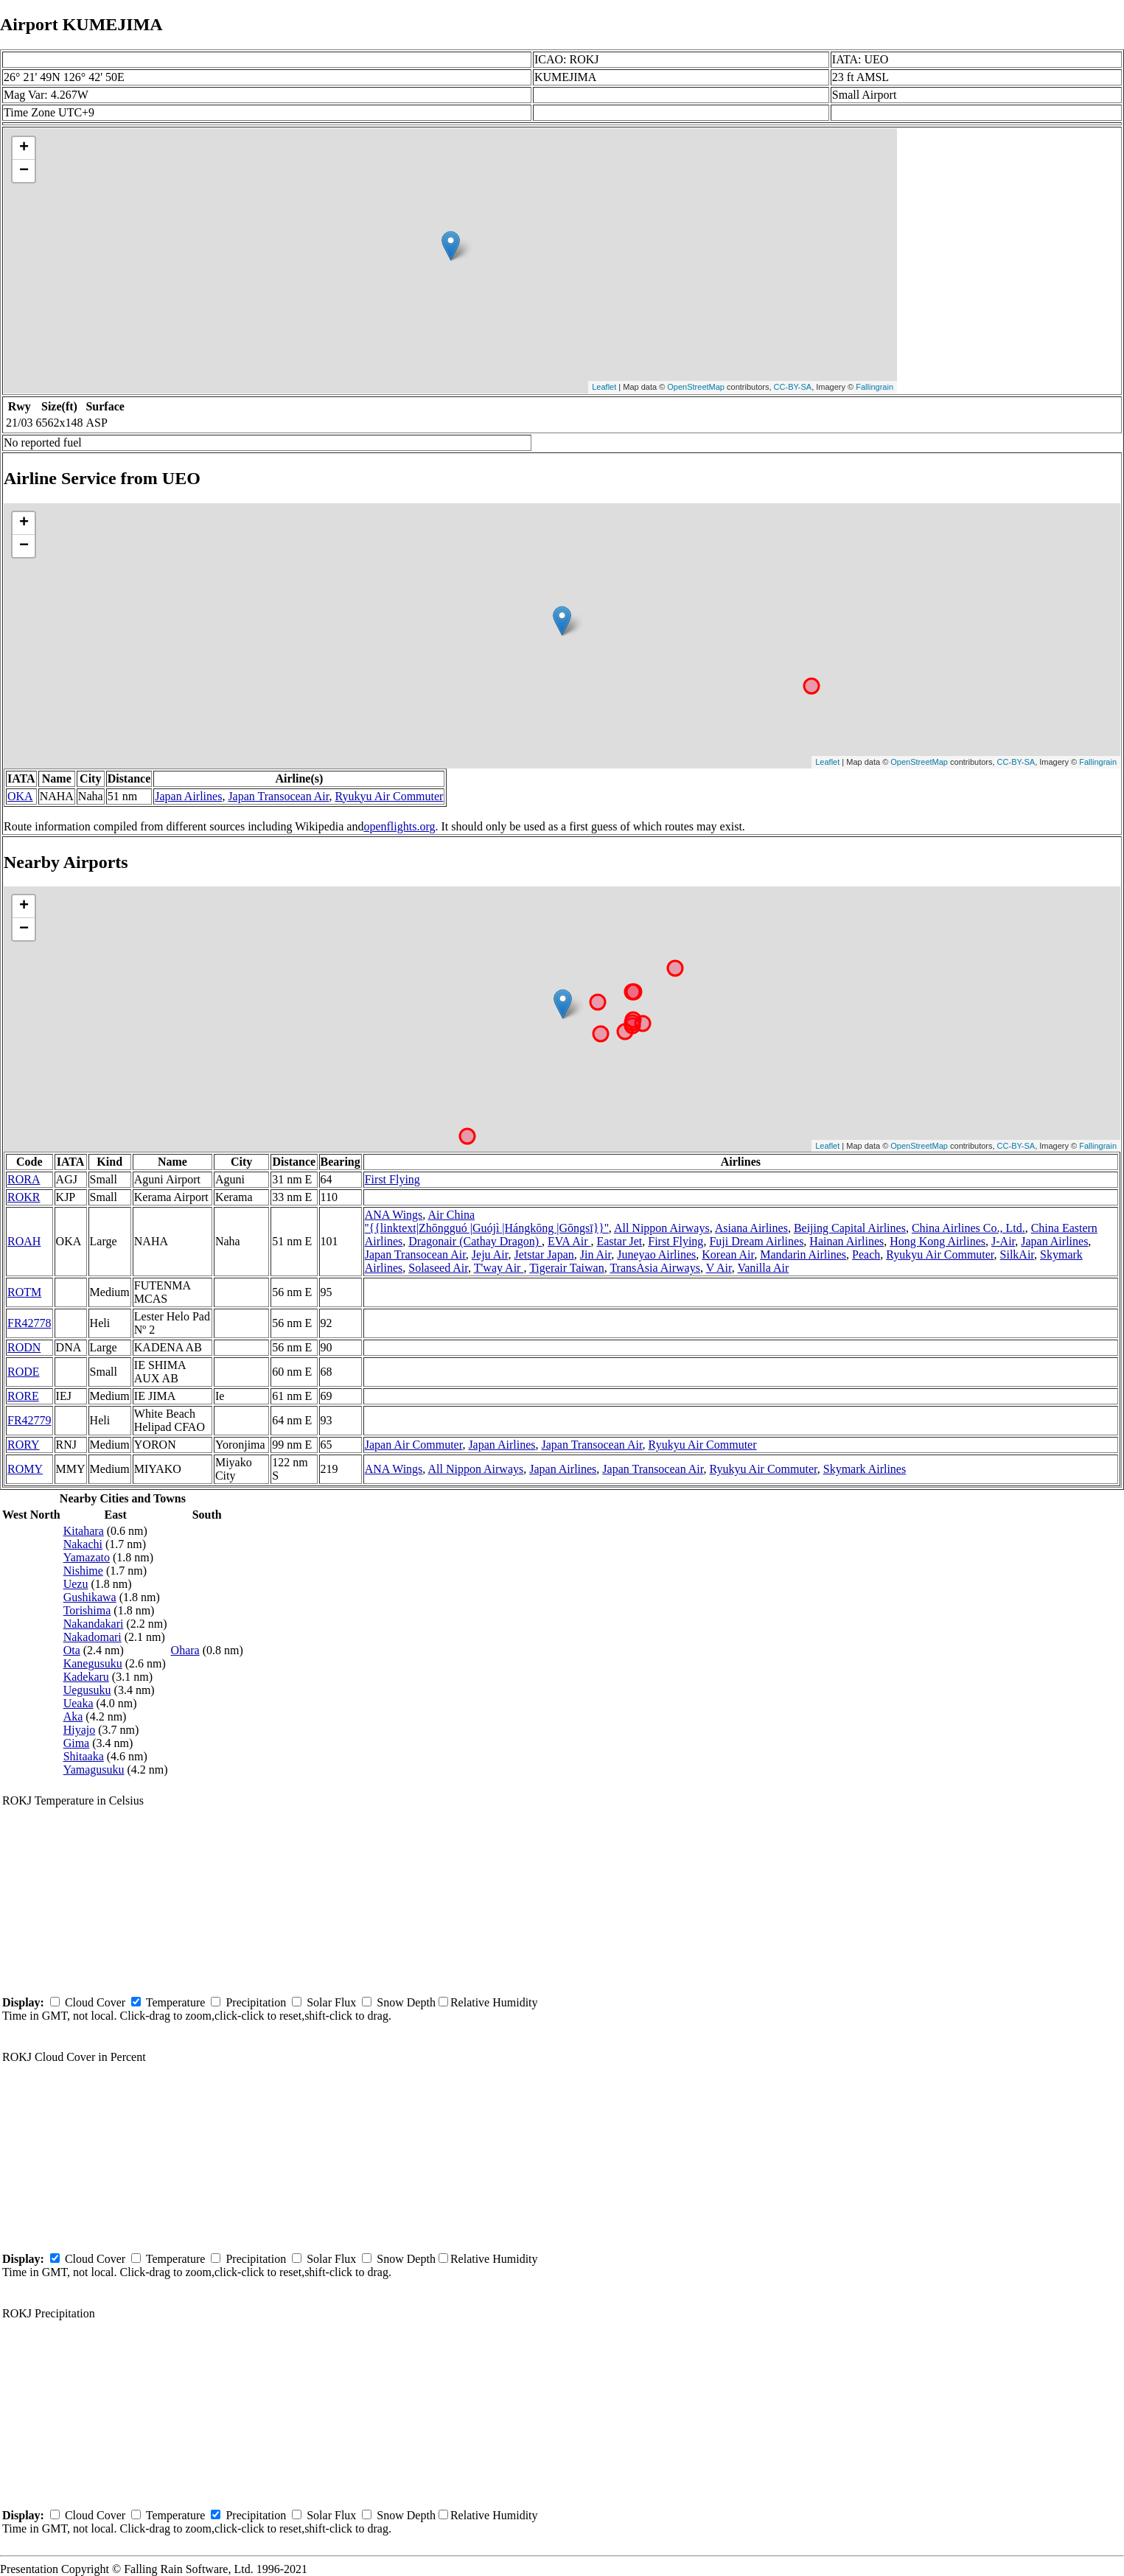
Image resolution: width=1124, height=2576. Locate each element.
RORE (23, 1396)
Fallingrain (874, 386)
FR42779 (29, 1420)
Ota (71, 1650)
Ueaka (78, 1703)
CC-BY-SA (793, 386)
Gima (76, 1743)
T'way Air (499, 1267)
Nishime (83, 1570)
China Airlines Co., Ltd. (968, 1228)
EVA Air (569, 1241)
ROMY (25, 1469)
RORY (23, 1444)
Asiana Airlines (751, 1228)
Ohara (185, 1650)
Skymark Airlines (864, 1469)
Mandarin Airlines (803, 1254)
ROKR (23, 1197)
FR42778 (29, 1323)
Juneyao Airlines (656, 1254)
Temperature (176, 2002)
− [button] (24, 171)
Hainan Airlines (846, 1241)
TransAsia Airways (655, 1267)
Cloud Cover (95, 2002)
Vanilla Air (763, 1267)
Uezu (75, 1584)
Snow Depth (406, 2002)
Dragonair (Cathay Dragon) (475, 1241)
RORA (23, 1179)
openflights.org (399, 826)
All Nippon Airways (662, 1228)
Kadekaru (86, 1676)
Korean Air (728, 1254)
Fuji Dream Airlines (756, 1241)
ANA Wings (394, 1214)
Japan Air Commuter (414, 1444)
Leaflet (604, 386)
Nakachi (82, 1544)
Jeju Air (490, 1254)
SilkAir (1017, 1254)
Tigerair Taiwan (566, 1267)
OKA (20, 796)
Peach (866, 1254)
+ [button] (24, 148)
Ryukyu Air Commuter (389, 796)
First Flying (392, 1179)
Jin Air (595, 1254)
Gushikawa (89, 1597)
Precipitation (256, 2002)
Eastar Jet (619, 1241)
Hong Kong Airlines (937, 1241)
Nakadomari (92, 1637)
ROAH (24, 1241)
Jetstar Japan (543, 1254)
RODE (23, 1371)
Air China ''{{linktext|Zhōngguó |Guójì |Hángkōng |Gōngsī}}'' (487, 1221)
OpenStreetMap (696, 386)
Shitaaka (83, 1756)
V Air (719, 1267)
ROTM (24, 1292)
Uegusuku (87, 1690)
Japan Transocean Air (278, 796)
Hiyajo (79, 1729)
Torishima (87, 1610)
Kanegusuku (92, 1663)
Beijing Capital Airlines (850, 1228)
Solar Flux (331, 2002)
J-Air (1003, 1241)
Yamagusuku (94, 1769)
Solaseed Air (438, 1267)
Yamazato (86, 1557)
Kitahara (83, 1531)
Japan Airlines (188, 796)
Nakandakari (93, 1623)
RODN (24, 1347)
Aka (73, 1716)
